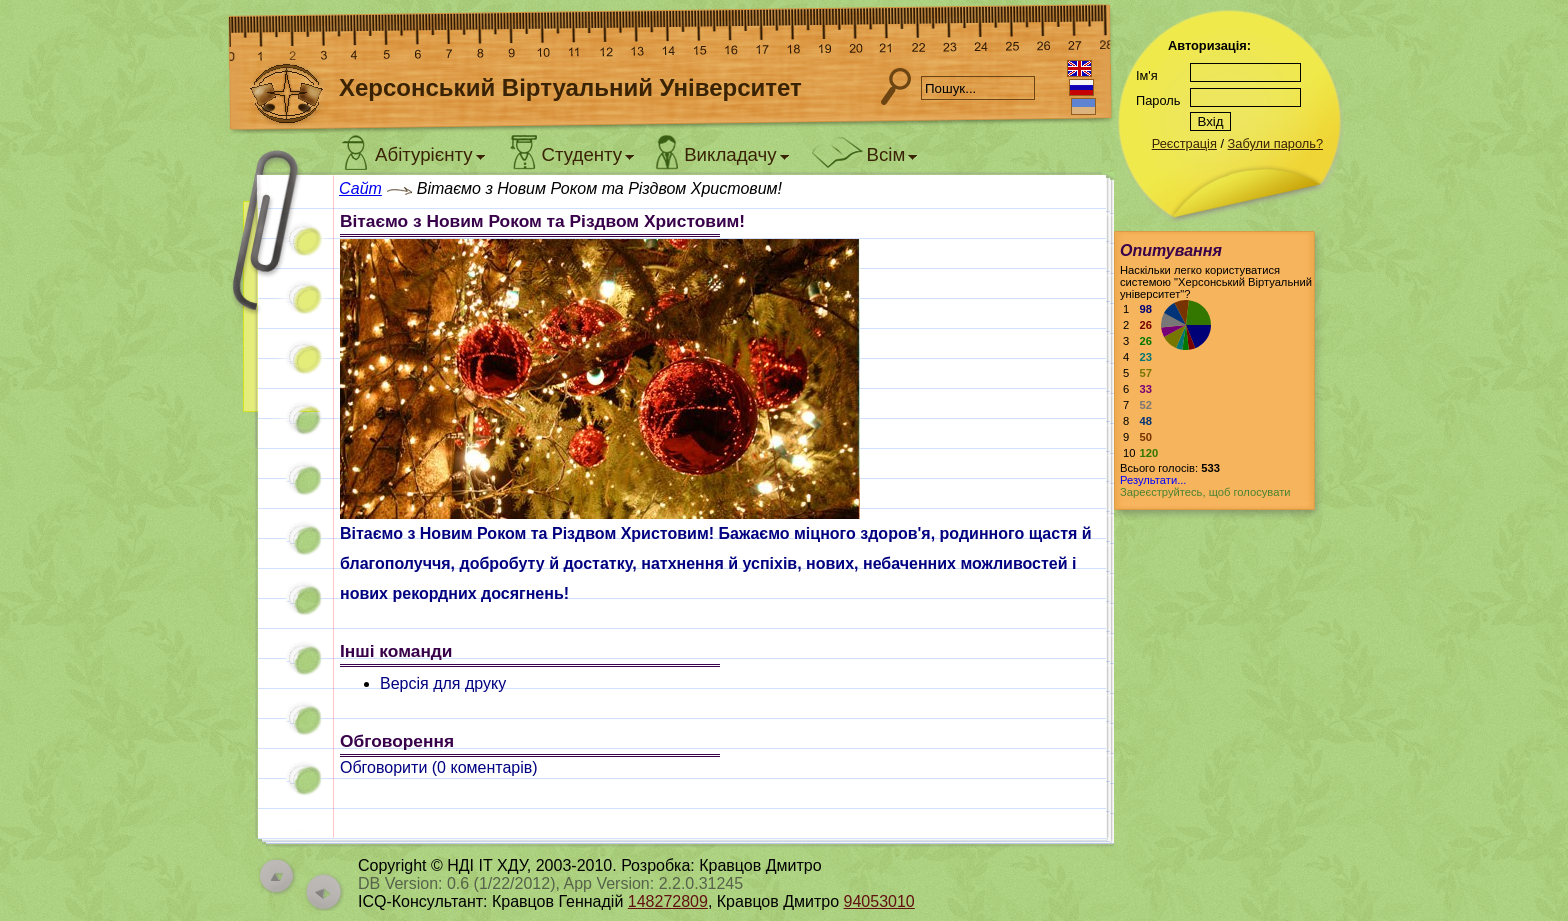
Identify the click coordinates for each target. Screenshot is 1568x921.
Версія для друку (443, 683)
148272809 (668, 901)
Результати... (1153, 480)
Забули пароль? (1275, 143)
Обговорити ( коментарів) (439, 767)
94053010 (879, 901)
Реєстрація (1184, 143)
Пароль (1158, 100)
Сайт (360, 188)
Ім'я (1147, 75)
